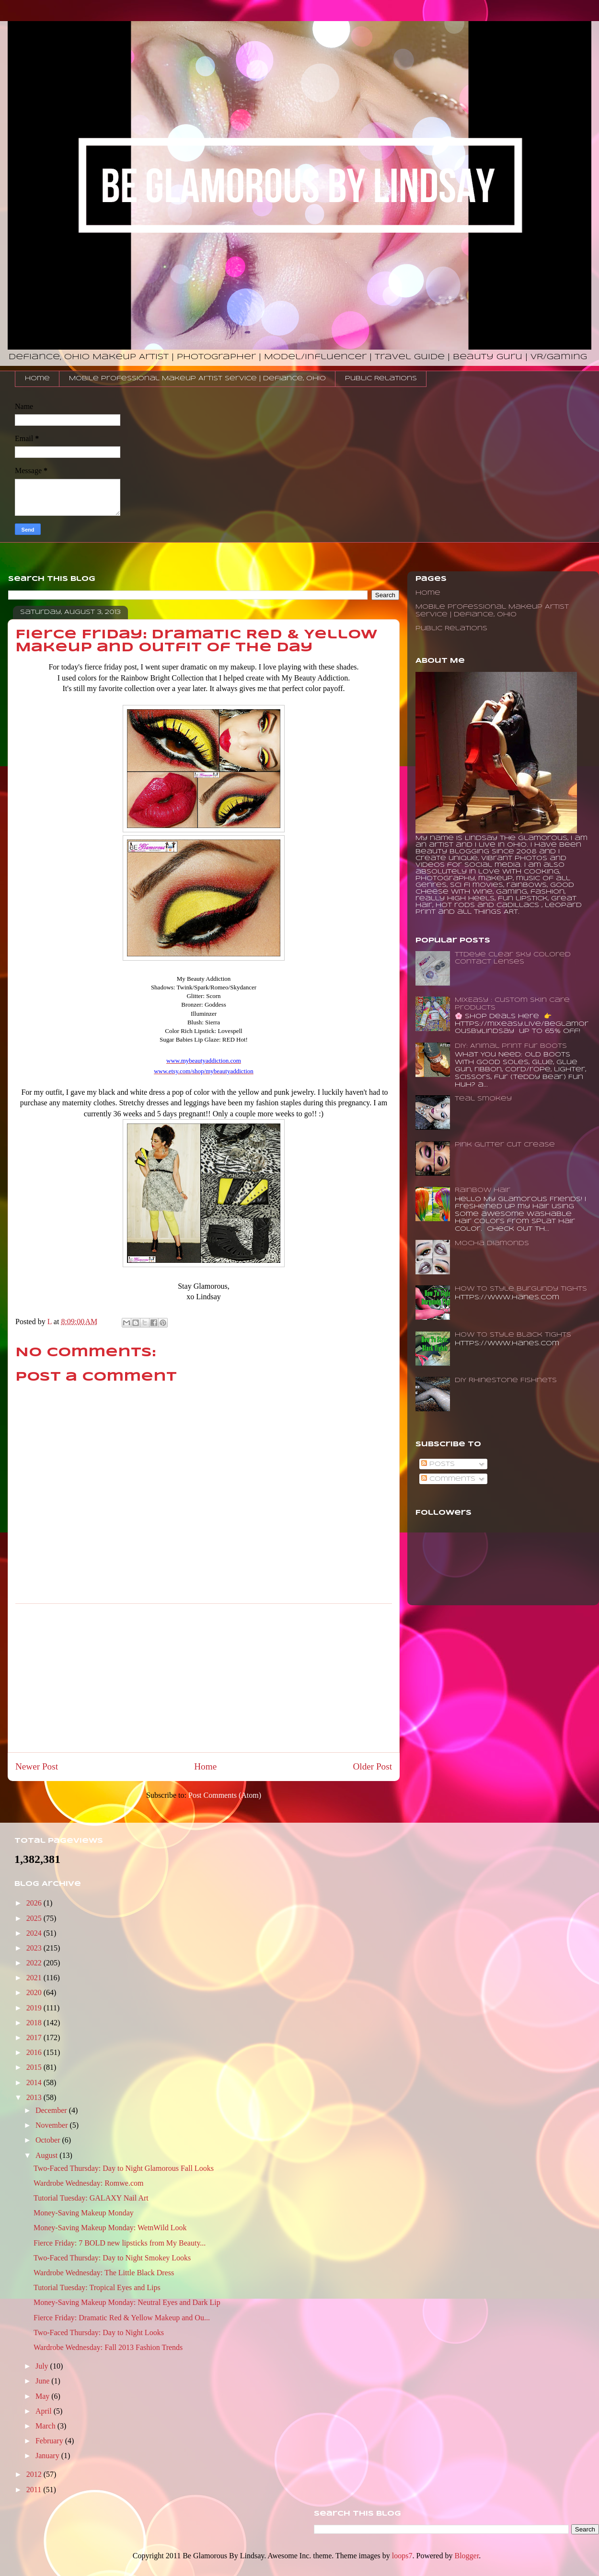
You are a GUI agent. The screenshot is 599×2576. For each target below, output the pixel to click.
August (47, 2155)
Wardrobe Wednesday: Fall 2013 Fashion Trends (108, 2347)
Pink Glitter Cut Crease (505, 1145)
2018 (35, 2023)
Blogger (466, 2556)
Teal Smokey (483, 1099)
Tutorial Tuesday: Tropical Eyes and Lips (97, 2287)
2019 (35, 2008)
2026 (35, 1903)
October (48, 2140)
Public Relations (381, 378)
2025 (35, 1918)
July (42, 2366)
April (44, 2411)
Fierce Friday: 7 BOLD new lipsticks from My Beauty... (120, 2243)
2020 (35, 1992)
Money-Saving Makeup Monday (84, 2213)
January (48, 2455)
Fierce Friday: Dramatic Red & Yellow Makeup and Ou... (122, 2318)
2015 (35, 2067)
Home (37, 378)
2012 (35, 2474)
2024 (35, 1933)
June (43, 2381)
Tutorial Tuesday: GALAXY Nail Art (91, 2198)
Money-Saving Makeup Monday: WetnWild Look (110, 2228)
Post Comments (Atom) (224, 1795)
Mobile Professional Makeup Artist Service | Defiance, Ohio (197, 378)
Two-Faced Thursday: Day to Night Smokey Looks (112, 2258)
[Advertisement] (203, 1678)
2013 (35, 2097)
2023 (35, 1948)
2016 (35, 2052)
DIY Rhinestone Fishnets (506, 1380)
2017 (35, 2037)
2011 (34, 2489)
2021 (35, 1978)
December (52, 2110)
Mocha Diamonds (492, 1243)
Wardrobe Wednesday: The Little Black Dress (104, 2273)
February (50, 2441)
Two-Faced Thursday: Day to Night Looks (99, 2332)
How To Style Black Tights (513, 1335)
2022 (35, 1963)
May (43, 2396)
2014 (35, 2082)
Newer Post (36, 1766)
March (46, 2426)
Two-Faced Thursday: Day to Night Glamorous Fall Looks (124, 2168)
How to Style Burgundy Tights (521, 1289)
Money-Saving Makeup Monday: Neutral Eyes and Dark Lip (127, 2302)
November (52, 2125)
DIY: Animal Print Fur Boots (511, 1046)
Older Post (372, 1766)
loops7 (402, 2556)
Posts (438, 1464)
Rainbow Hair (482, 1190)
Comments (448, 1479)
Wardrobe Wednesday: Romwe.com (89, 2183)
